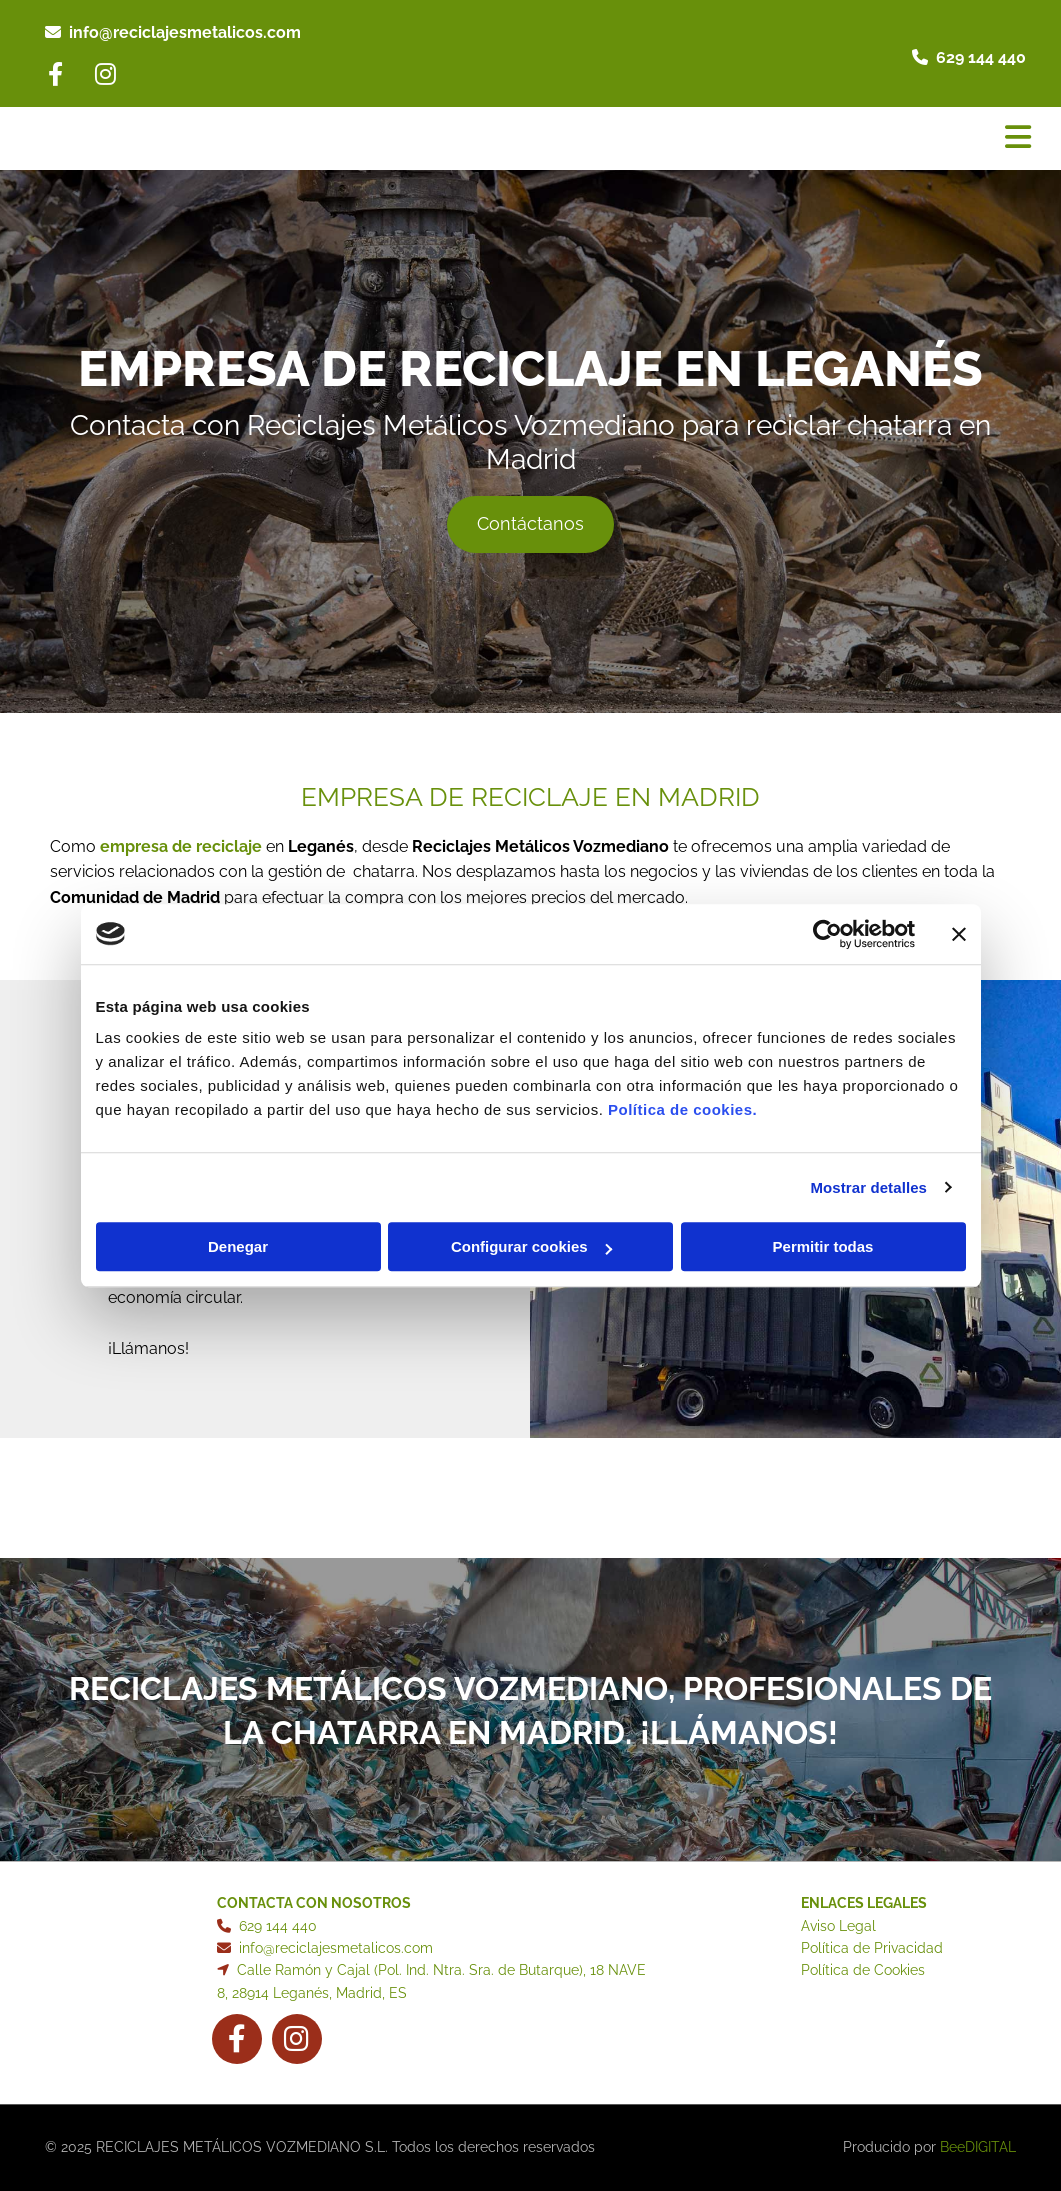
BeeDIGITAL (978, 2147)
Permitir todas (823, 1246)
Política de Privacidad (872, 1948)
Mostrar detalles (868, 1187)
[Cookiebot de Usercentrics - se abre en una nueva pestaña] (827, 934)
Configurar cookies (531, 1246)
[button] (530, 524)
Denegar (238, 1246)
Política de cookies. (682, 1109)
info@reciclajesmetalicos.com (185, 32)
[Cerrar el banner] (959, 934)
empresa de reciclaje (181, 846)
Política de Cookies (863, 1970)
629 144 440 (981, 57)
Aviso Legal (838, 1926)
